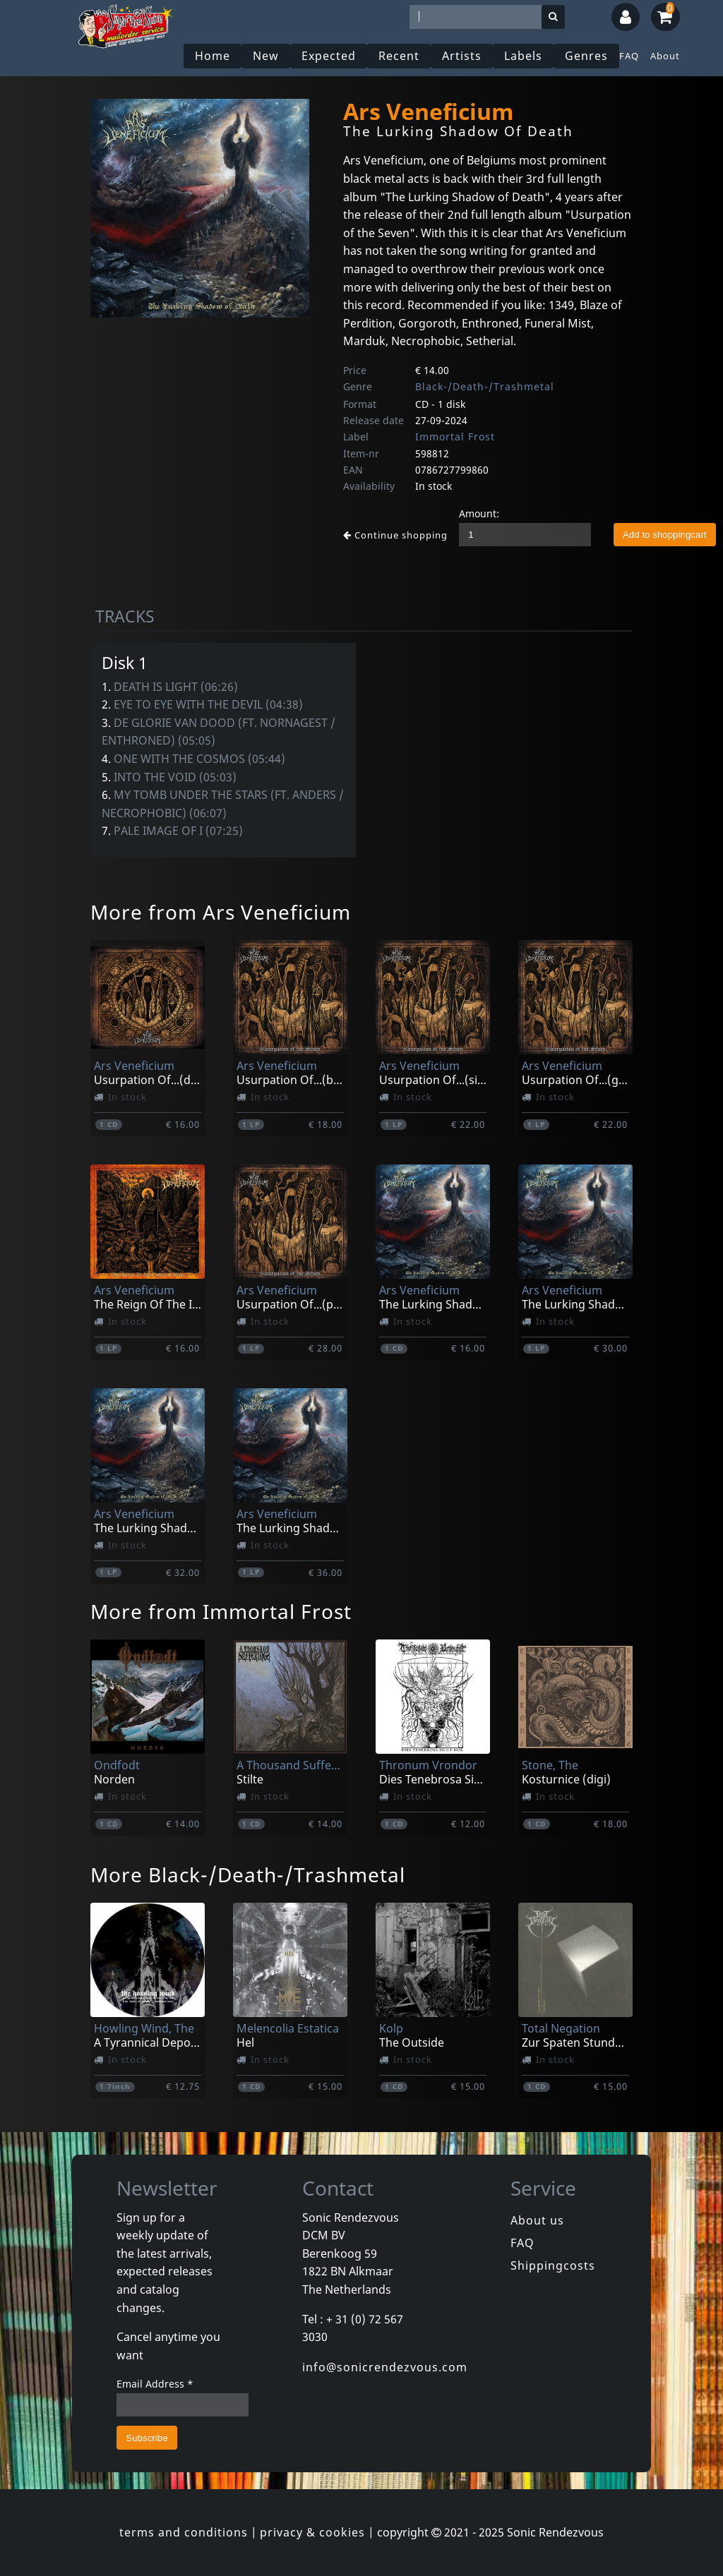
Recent (398, 56)
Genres (586, 56)
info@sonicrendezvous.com (384, 2367)
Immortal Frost (455, 436)
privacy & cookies (312, 2532)
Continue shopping (395, 535)
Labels (523, 56)
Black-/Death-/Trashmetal (484, 386)
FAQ (629, 55)
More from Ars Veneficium (220, 911)
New (266, 56)
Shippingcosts (552, 2265)
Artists (462, 56)
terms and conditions (183, 2532)
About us (537, 2220)
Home (212, 56)
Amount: (479, 513)
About (665, 55)
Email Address (154, 2383)
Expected (328, 56)
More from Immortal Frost (221, 1611)
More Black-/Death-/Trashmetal (247, 1874)
